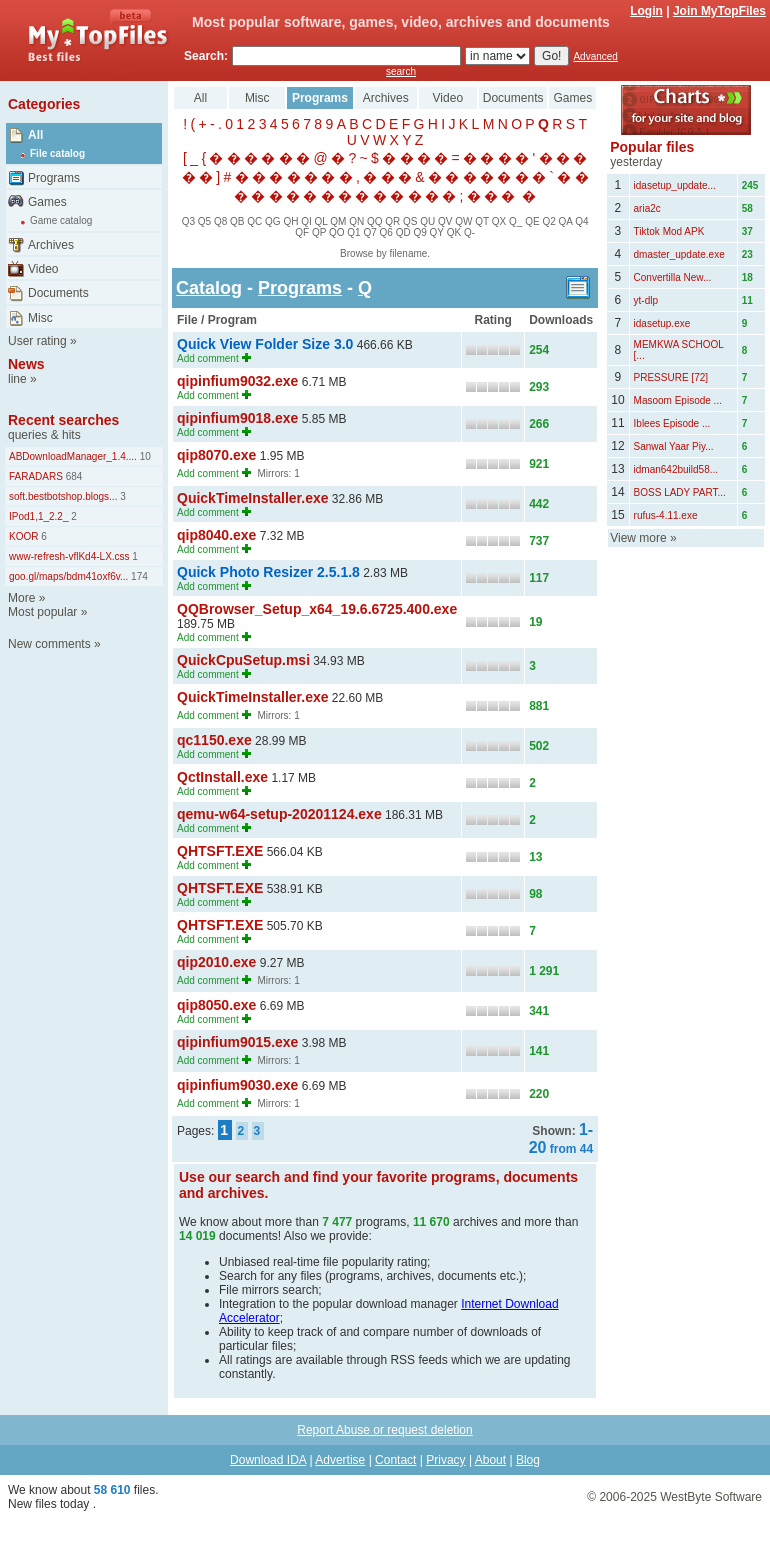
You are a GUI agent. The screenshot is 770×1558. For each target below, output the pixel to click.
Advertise (340, 1460)
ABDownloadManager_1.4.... (73, 456)
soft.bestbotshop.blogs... (63, 496)
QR (392, 221)
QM (338, 221)
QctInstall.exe (222, 777)
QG (273, 221)
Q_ (515, 221)
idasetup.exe (662, 323)
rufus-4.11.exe (666, 515)
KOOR (23, 536)
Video (43, 269)
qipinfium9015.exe (237, 1042)
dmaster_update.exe (679, 254)
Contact (395, 1460)
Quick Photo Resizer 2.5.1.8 (268, 572)
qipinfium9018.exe (237, 418)
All (35, 135)
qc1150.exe (214, 740)
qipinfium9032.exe (237, 381)
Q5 (204, 221)
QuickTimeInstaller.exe (253, 498)
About (490, 1460)
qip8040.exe (216, 535)
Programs (54, 178)
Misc (40, 318)
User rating (37, 341)
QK (454, 232)
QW (463, 221)
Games (47, 202)
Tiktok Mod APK (669, 231)
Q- (469, 232)
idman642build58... (676, 469)
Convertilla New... (673, 277)
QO (337, 232)
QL (321, 221)
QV (445, 221)
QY (437, 232)
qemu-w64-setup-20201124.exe (279, 814)
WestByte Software (711, 1497)
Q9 (419, 232)
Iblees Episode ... (672, 423)
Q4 (581, 221)
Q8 (220, 221)
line (17, 379)
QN (356, 221)
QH (290, 221)
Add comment (208, 358)
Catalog (209, 288)
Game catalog (61, 220)
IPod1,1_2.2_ (39, 516)
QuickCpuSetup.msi (243, 660)
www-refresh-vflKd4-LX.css (69, 556)
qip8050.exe (216, 1005)
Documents (58, 293)
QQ (375, 221)
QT (482, 221)
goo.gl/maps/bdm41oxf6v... (68, 576)
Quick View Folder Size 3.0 (265, 344)
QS (410, 221)
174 (137, 576)
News (26, 364)
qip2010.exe (216, 962)
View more (638, 538)
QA (566, 221)
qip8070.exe (216, 455)
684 (72, 476)
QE (532, 221)
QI (306, 221)
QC (254, 221)
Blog (528, 1460)
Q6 (386, 232)
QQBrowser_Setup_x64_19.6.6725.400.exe (317, 609)
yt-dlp (646, 300)
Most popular (42, 612)
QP (319, 232)
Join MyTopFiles (719, 11)
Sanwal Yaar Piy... (674, 446)
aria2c (647, 208)
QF (302, 232)
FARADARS (36, 476)
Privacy (445, 1460)
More (21, 598)
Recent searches (63, 420)
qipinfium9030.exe (237, 1085)
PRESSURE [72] (671, 377)
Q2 (548, 221)
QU (427, 221)
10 (144, 456)
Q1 (353, 232)
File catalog (57, 153)
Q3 (188, 221)
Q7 (369, 232)
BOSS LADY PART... (680, 492)
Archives (51, 245)
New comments (49, 644)
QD (403, 232)
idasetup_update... (675, 185)
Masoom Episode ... (678, 400)
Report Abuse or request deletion (384, 1430)
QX (499, 221)
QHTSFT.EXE (220, 851)
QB (237, 221)
